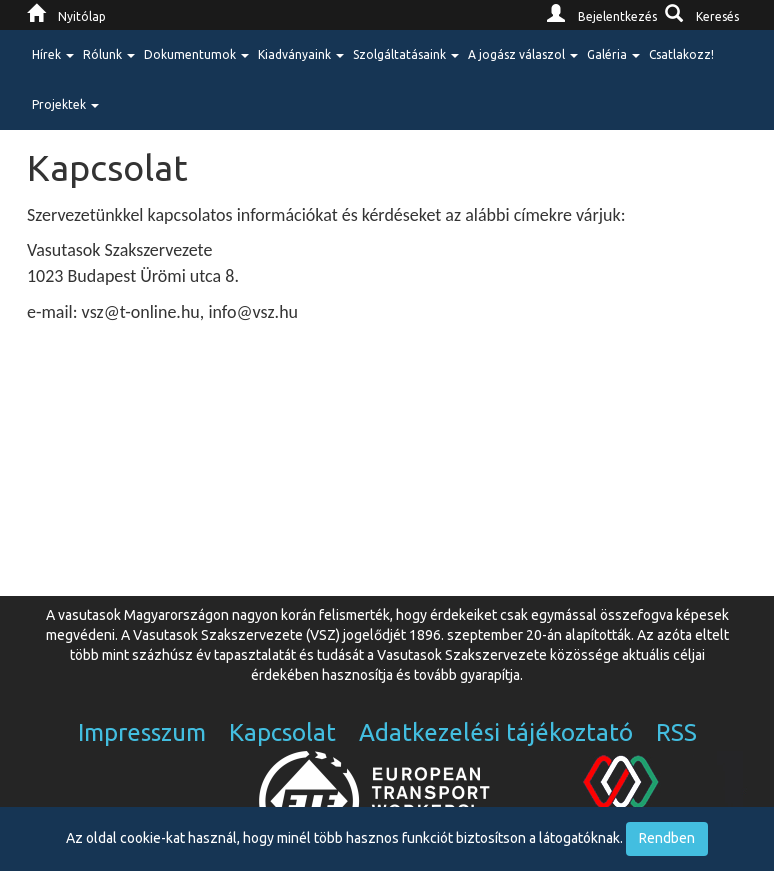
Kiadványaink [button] (301, 54)
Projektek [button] (65, 104)
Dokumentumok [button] (196, 54)
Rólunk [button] (109, 54)
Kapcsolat (282, 732)
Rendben (667, 838)
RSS (676, 732)
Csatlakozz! (681, 54)
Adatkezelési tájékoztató (496, 732)
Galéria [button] (613, 54)
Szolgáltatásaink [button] (406, 54)
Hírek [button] (53, 54)
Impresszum (142, 732)
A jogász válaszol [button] (523, 54)
